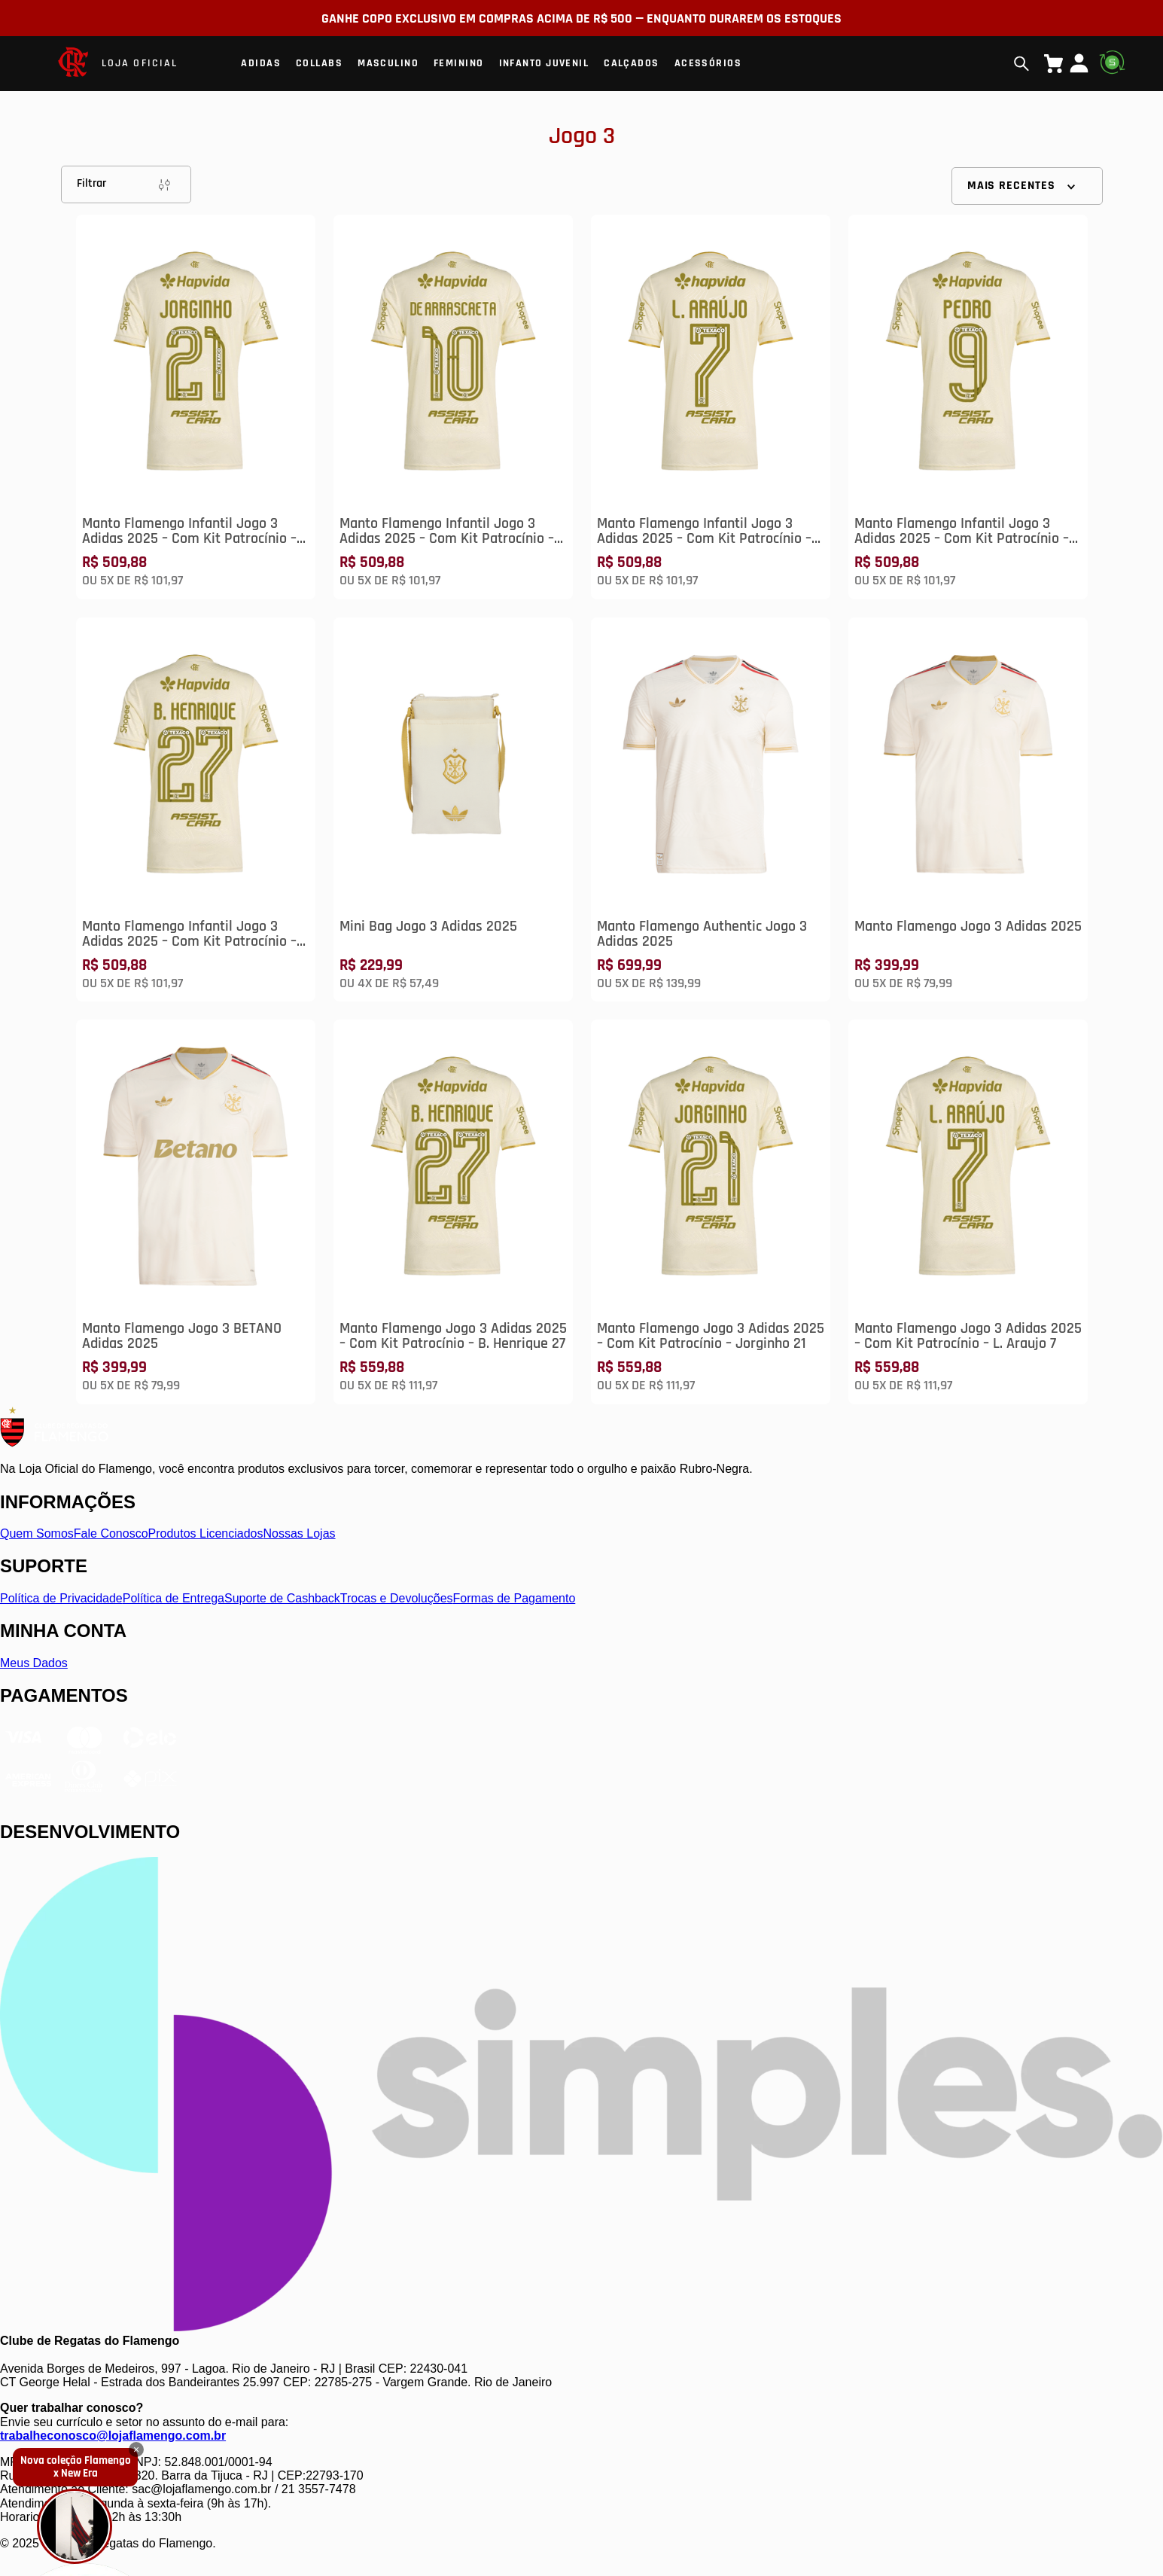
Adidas (261, 63)
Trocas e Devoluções (396, 1598)
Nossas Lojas (299, 1533)
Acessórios (707, 63)
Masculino (388, 63)
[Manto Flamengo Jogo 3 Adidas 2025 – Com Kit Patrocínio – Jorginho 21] (710, 1212)
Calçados (631, 63)
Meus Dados (34, 1663)
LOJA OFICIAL (140, 63)
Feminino (459, 63)
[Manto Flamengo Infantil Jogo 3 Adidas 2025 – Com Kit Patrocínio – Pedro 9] (968, 407)
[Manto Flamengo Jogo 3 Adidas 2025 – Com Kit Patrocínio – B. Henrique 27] (453, 1212)
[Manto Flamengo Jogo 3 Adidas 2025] (968, 809)
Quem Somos (37, 1533)
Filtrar (126, 184)
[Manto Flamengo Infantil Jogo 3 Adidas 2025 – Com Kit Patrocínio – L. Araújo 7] (710, 407)
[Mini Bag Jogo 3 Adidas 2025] (453, 809)
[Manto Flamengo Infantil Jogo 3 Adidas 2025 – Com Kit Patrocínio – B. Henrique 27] (195, 809)
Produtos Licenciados (205, 1533)
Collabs (319, 63)
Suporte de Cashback (282, 1598)
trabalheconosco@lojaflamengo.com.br (113, 2435)
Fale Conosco (111, 1533)
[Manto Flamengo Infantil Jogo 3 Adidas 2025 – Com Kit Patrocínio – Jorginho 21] (195, 407)
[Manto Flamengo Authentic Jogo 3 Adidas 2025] (710, 809)
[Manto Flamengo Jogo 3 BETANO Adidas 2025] (195, 1212)
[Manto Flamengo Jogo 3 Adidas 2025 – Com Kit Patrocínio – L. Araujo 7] (968, 1212)
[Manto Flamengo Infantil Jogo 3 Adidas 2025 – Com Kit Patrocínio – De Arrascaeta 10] (453, 407)
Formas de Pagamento (514, 1598)
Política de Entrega (173, 1598)
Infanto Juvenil (544, 63)
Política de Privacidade (61, 1598)
